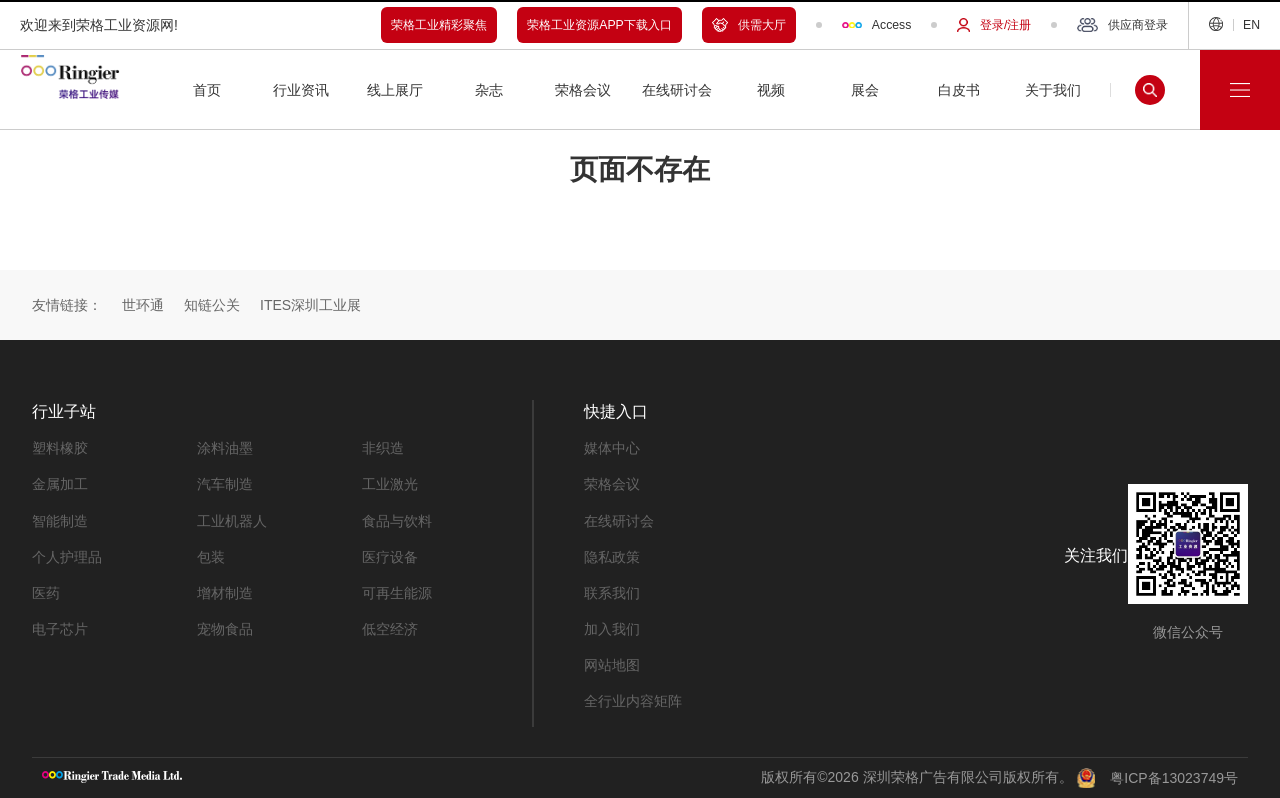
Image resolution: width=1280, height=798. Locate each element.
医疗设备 (390, 556)
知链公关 (212, 305)
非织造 (383, 448)
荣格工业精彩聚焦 (439, 25)
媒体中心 (612, 448)
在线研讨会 (619, 520)
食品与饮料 (397, 520)
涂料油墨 (225, 448)
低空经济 (390, 628)
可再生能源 (397, 592)
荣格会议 (612, 484)
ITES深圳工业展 (310, 305)
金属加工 (60, 484)
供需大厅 (749, 25)
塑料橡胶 (60, 448)
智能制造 (60, 520)
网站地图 (612, 664)
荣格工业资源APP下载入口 (599, 25)
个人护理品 (67, 556)
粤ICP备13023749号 (1174, 778)
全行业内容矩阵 (633, 700)
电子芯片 (60, 628)
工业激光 (390, 484)
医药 (46, 592)
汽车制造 (225, 484)
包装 (211, 556)
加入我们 (612, 628)
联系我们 (612, 592)
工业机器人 (232, 520)
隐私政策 (612, 556)
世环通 (143, 305)
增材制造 (225, 592)
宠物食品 (225, 628)
